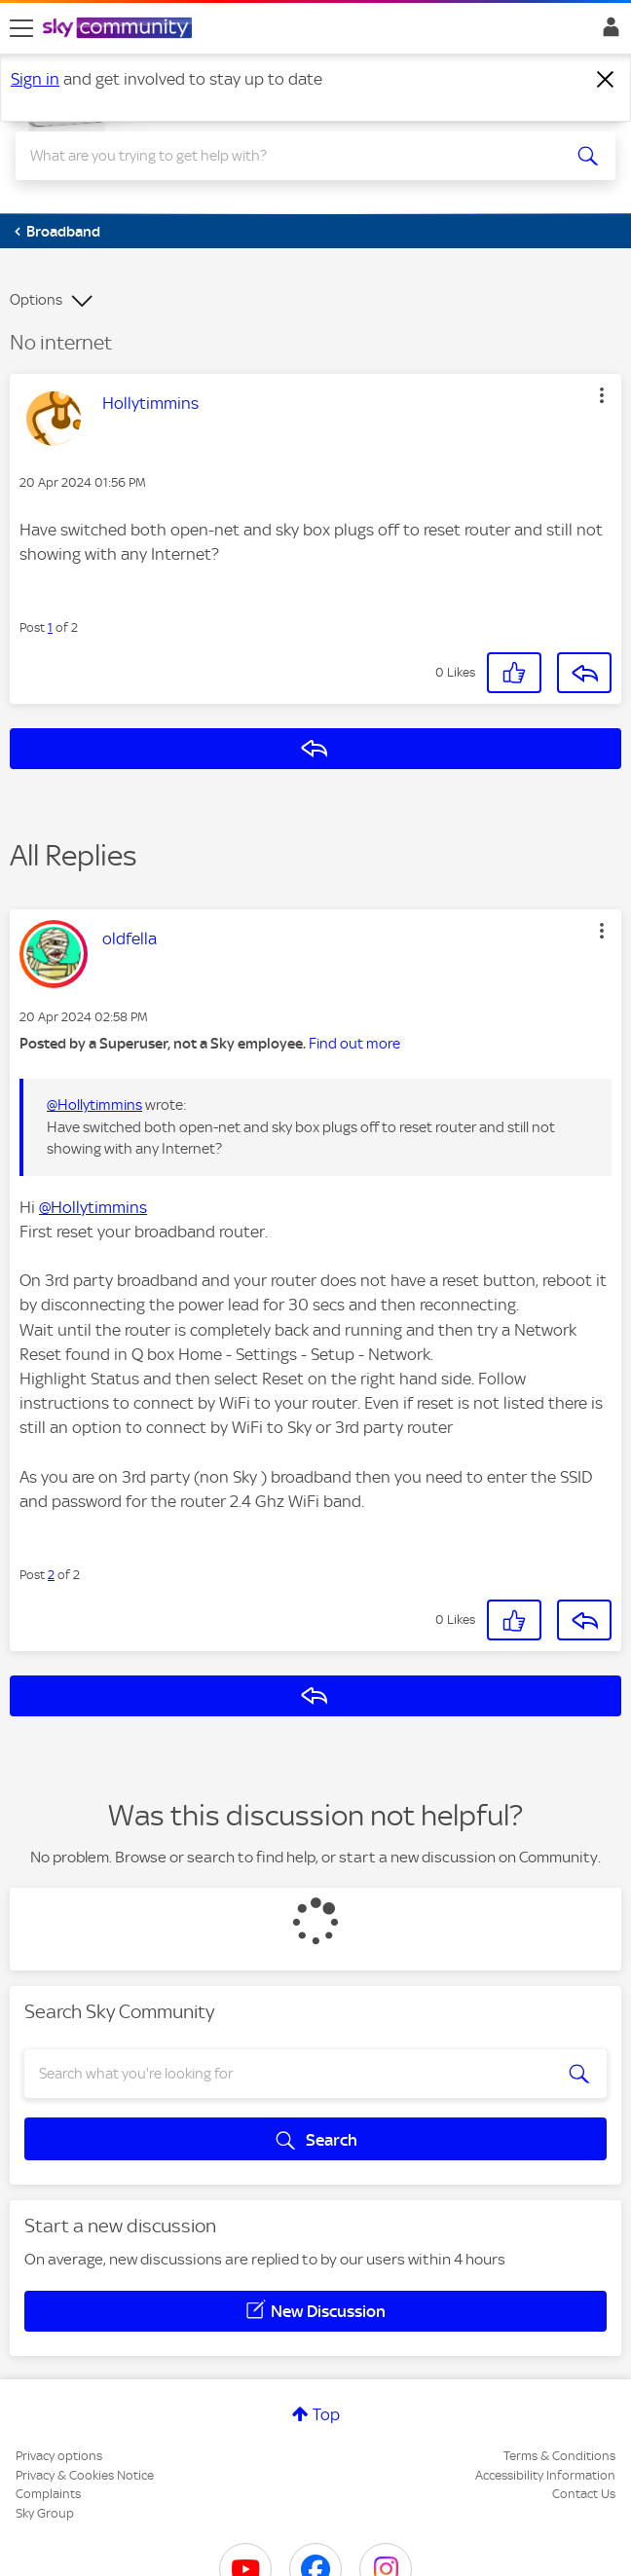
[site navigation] (21, 28)
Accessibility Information (545, 2475)
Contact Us (583, 2493)
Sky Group (45, 2513)
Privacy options (59, 2455)
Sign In (607, 32)
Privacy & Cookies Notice (85, 2475)
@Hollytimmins (94, 1105)
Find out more (354, 1043)
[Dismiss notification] (605, 79)
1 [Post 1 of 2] (50, 627)
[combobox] (285, 155)
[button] (602, 395)
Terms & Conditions (559, 2455)
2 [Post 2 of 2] (51, 1574)
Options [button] (36, 300)
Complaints (48, 2493)
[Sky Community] (120, 29)
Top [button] (326, 2414)
